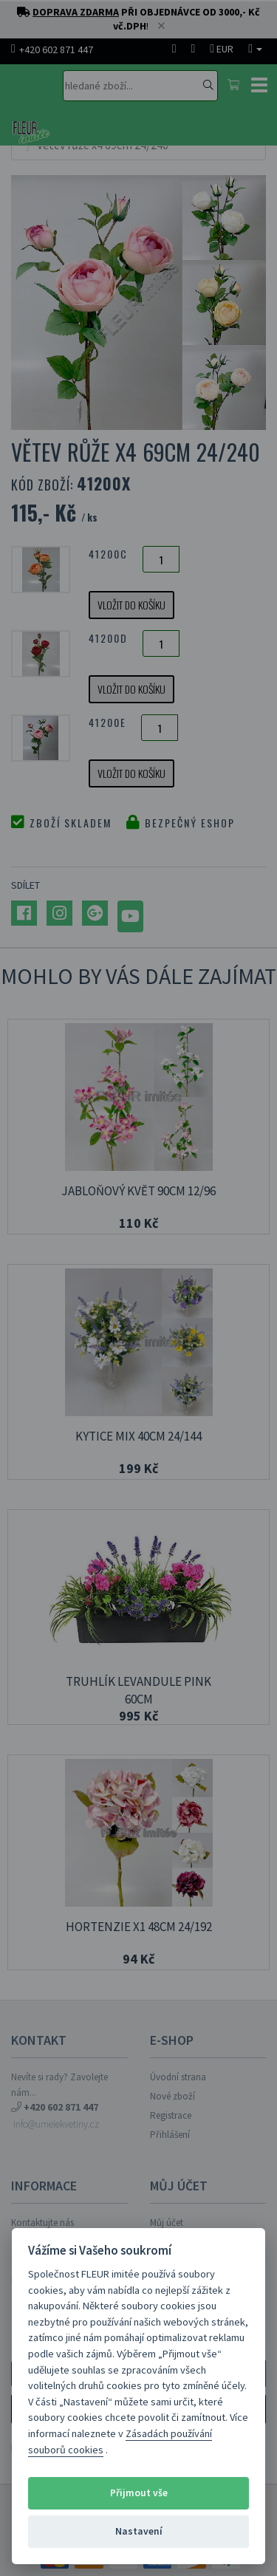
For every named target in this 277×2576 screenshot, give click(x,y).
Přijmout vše (139, 2493)
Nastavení (139, 2531)
